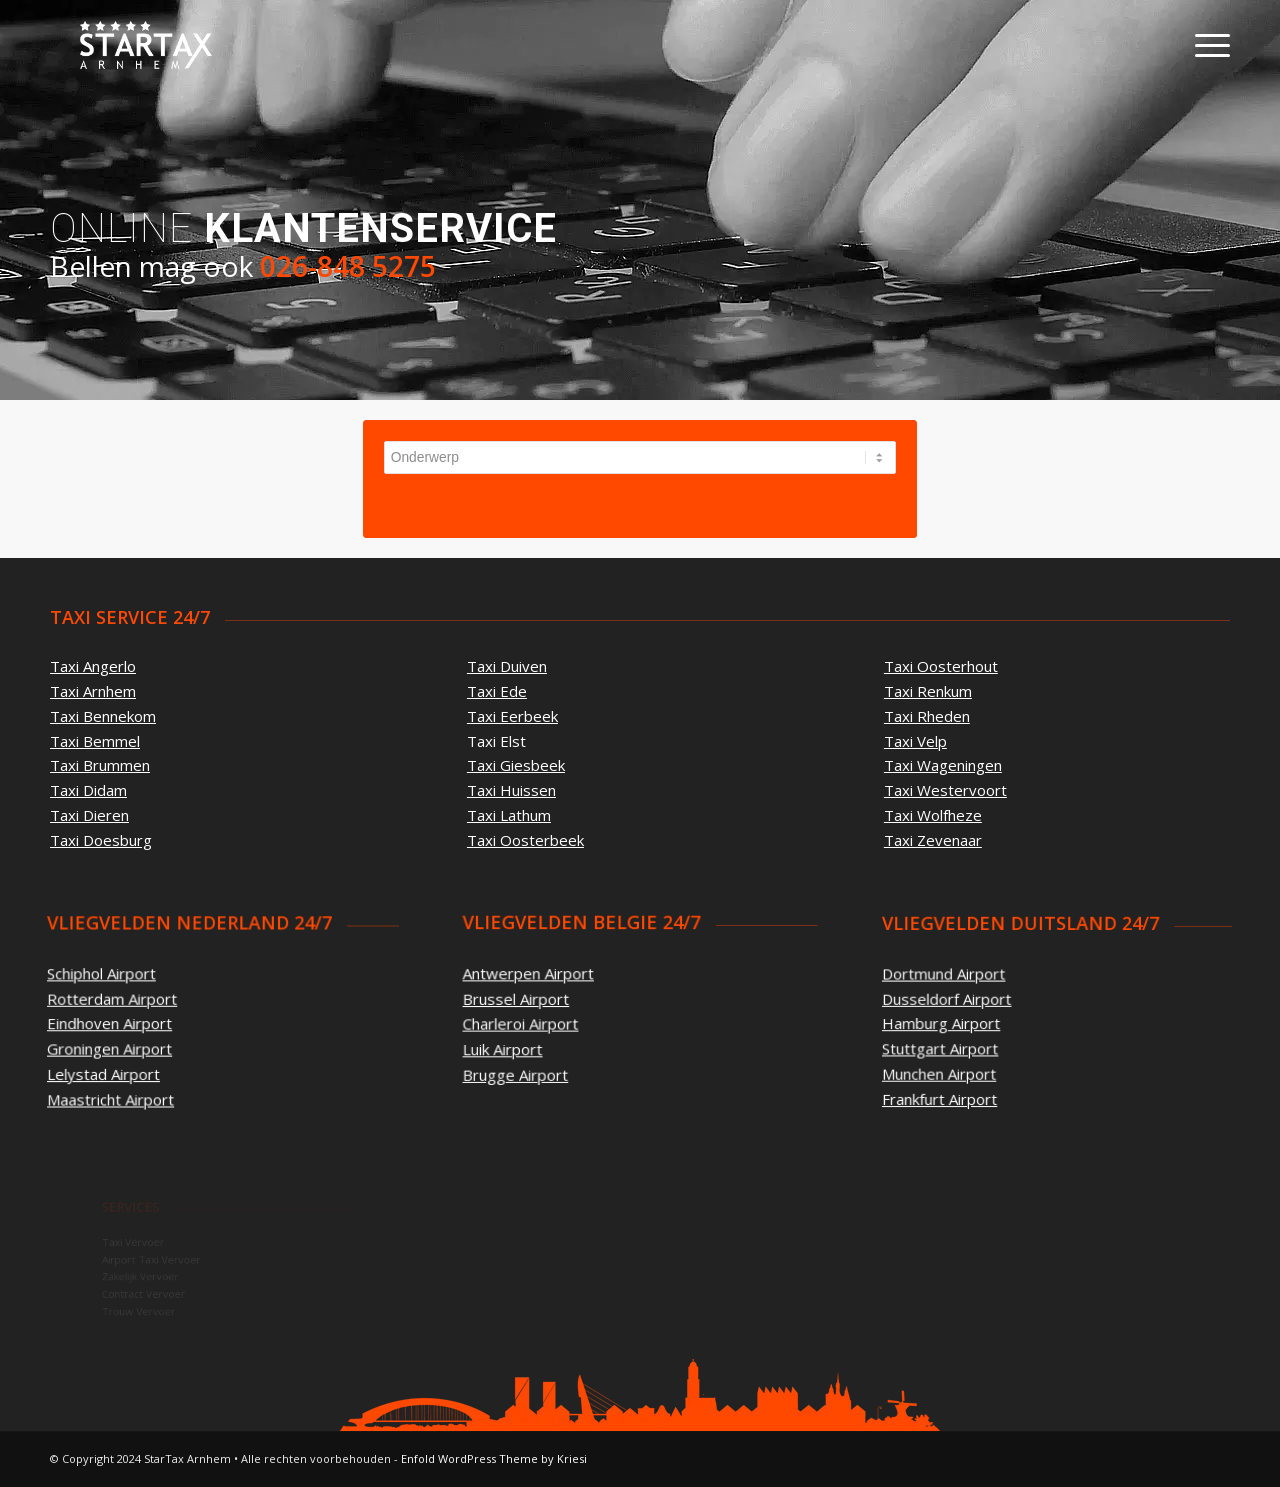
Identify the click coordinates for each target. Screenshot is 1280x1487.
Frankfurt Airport (976, 1074)
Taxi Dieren (89, 815)
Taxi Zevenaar (931, 841)
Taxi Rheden (924, 715)
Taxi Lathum (509, 815)
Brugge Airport (524, 1069)
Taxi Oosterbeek (525, 840)
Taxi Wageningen (941, 765)
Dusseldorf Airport (981, 1005)
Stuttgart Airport (976, 1039)
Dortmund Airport (978, 987)
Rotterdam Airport (113, 998)
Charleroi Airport (529, 1022)
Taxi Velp (913, 740)
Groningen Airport (111, 1048)
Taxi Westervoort (943, 790)
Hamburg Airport (977, 1022)
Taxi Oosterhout (939, 665)
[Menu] (1206, 45)
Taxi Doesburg (101, 840)
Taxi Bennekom (103, 716)
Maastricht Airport (112, 1098)
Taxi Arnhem (93, 691)
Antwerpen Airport (536, 975)
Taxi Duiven (507, 666)
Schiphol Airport (103, 973)
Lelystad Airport (105, 1073)
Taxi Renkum (926, 690)
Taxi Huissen (511, 790)
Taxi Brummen (100, 765)
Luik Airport (513, 1045)
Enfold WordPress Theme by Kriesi (494, 1458)
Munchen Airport (975, 1057)
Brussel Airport (525, 998)
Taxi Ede (497, 691)
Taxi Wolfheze (931, 816)
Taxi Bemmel (95, 741)
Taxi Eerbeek (512, 716)
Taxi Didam (88, 790)
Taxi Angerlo (93, 666)
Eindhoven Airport (111, 1023)
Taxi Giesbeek (516, 765)
